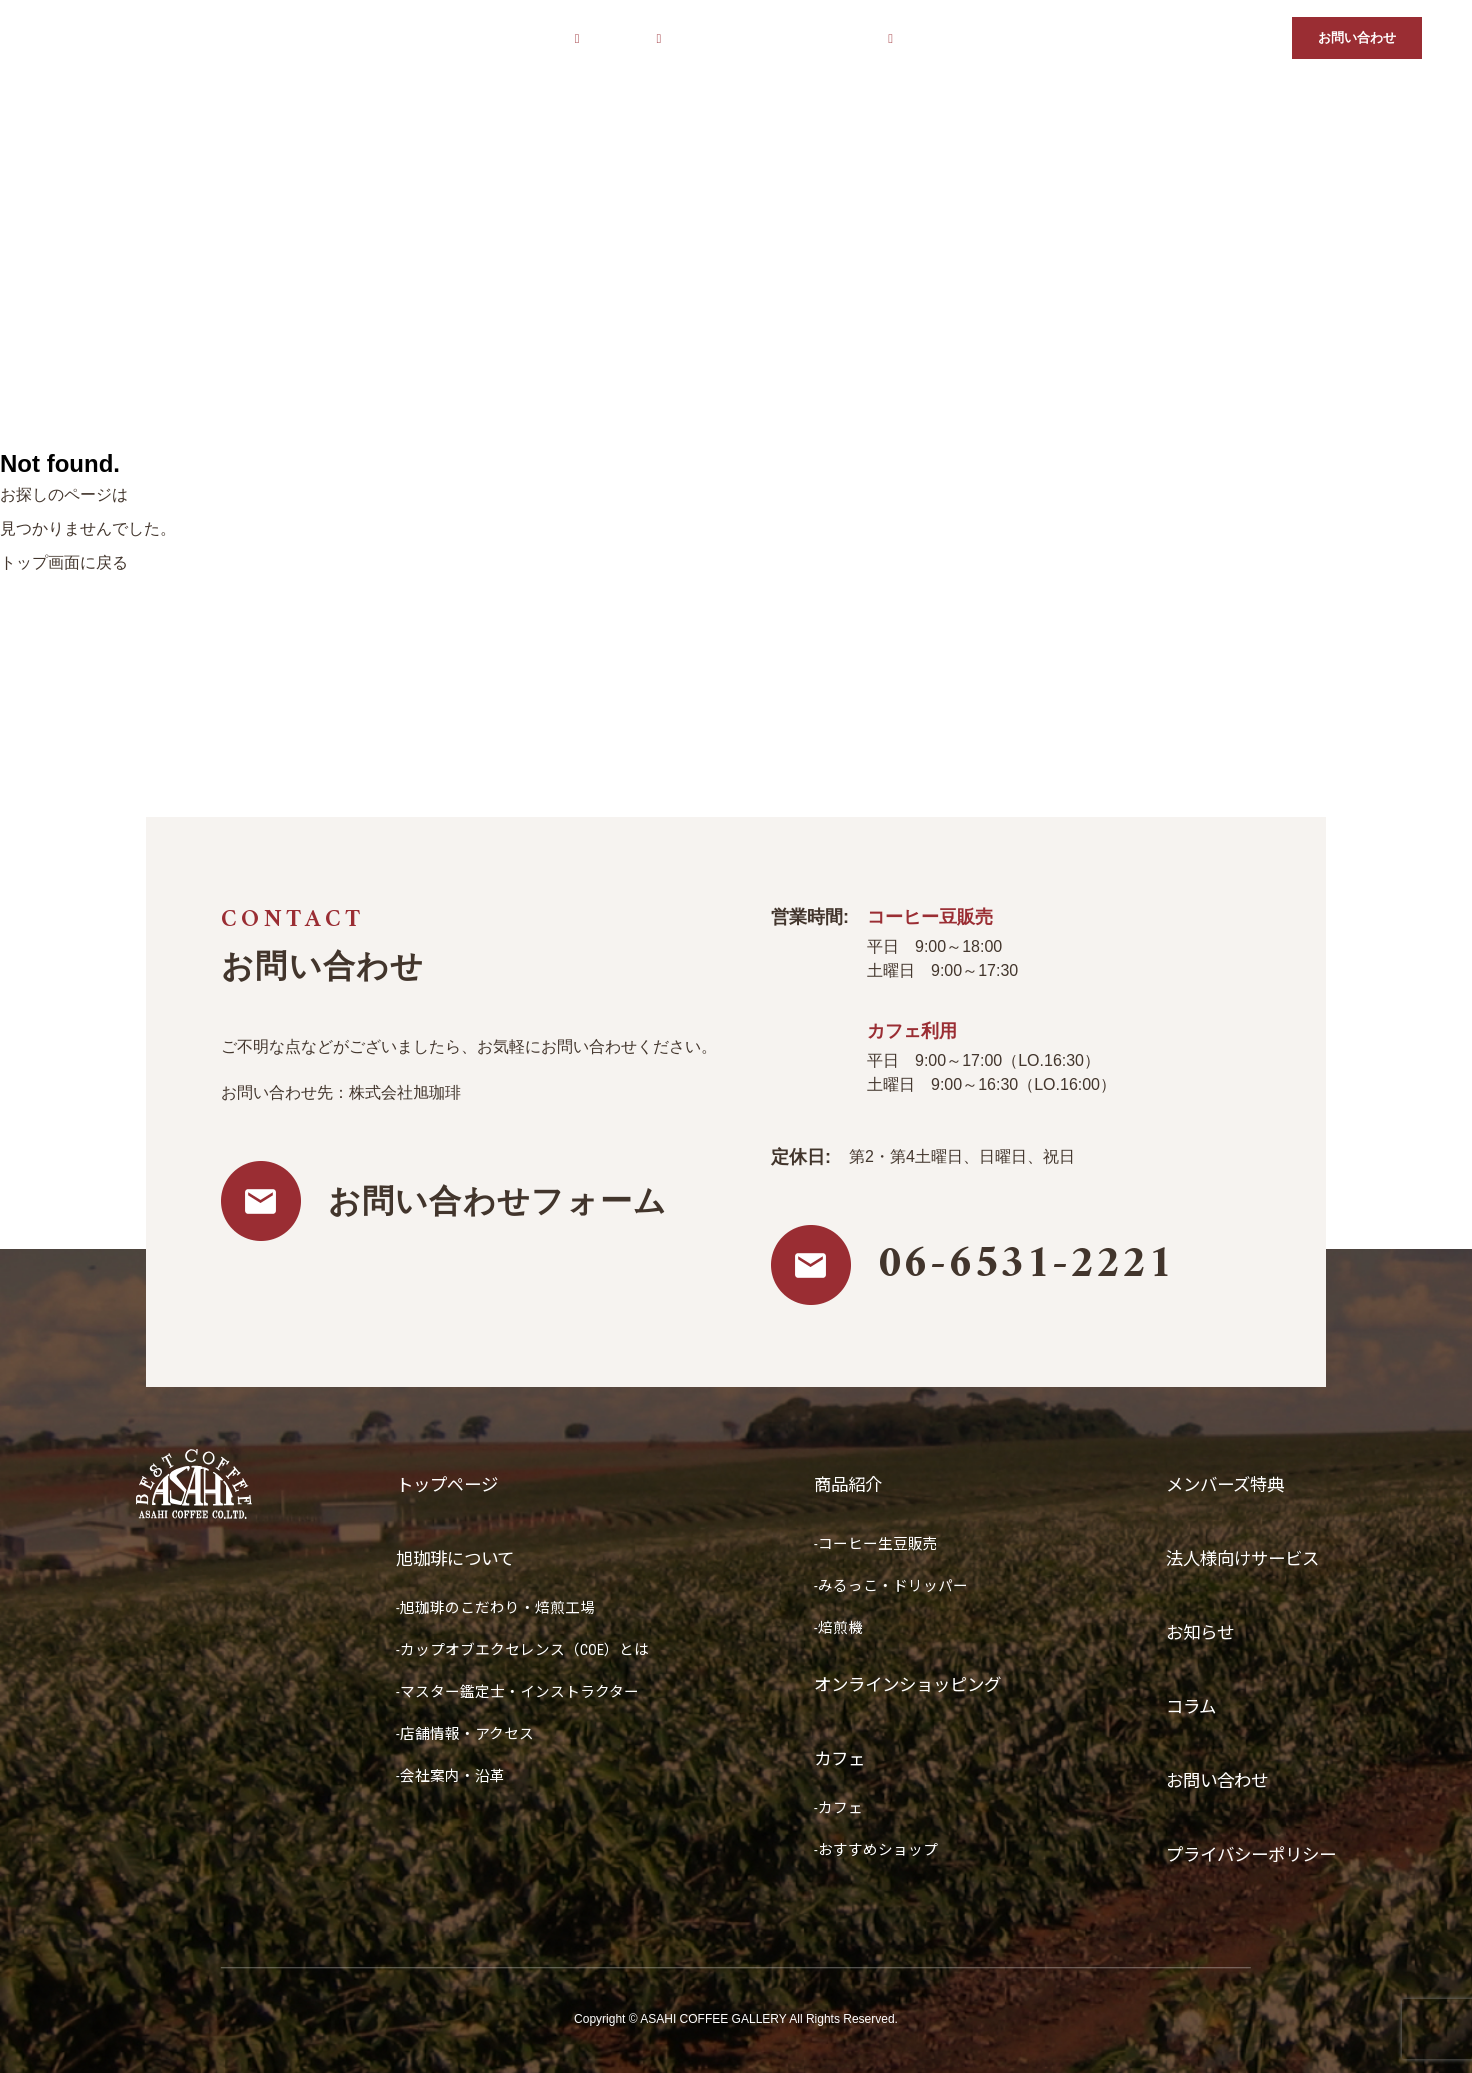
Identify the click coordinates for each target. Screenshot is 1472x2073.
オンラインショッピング (752, 38)
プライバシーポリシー (1246, 1854)
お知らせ (1187, 38)
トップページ (420, 38)
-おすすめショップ (866, 1850)
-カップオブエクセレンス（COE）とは (523, 1650)
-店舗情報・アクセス (465, 1734)
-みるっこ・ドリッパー (881, 1586)
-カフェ (828, 1808)
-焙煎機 (828, 1628)
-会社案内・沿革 (450, 1776)
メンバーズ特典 (958, 38)
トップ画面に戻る (64, 562)
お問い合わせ (1357, 37)
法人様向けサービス (1082, 38)
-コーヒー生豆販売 (866, 1544)
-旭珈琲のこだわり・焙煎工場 (495, 1608)
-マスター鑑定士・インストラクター (517, 1692)
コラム (1252, 38)
